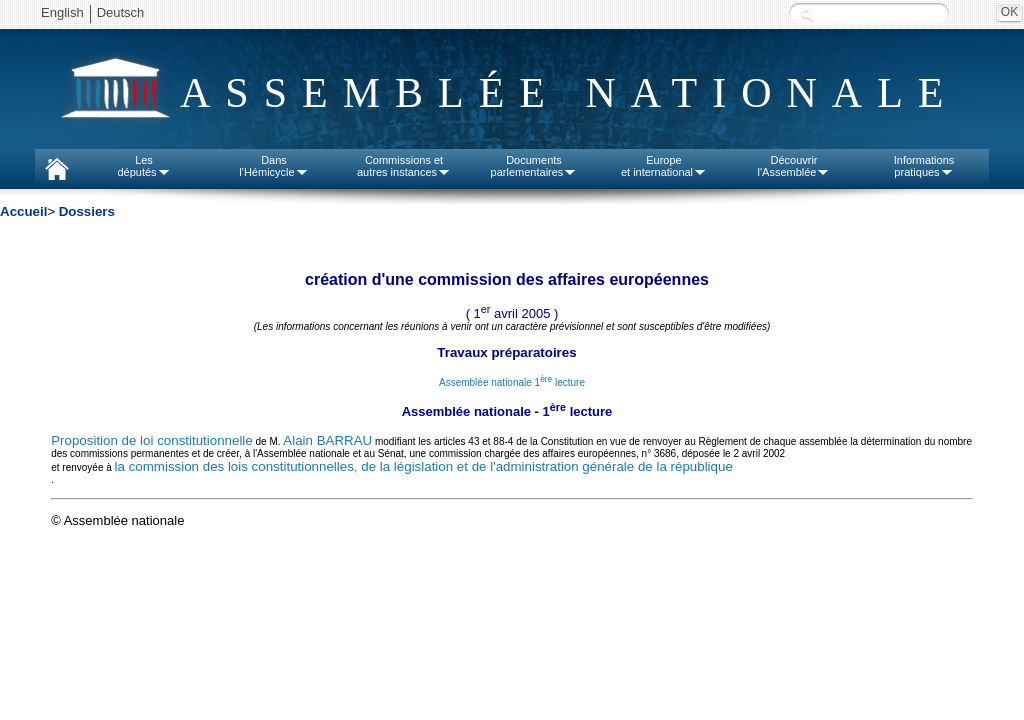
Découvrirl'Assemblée (794, 166)
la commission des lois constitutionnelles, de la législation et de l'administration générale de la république (424, 466)
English (62, 12)
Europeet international (664, 166)
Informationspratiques (924, 166)
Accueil (23, 211)
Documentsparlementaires (534, 166)
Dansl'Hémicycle (273, 166)
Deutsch (121, 12)
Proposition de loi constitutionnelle (152, 440)
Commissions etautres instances (404, 166)
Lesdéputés (143, 166)
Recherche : (807, 14)
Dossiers (87, 211)
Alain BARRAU (327, 440)
